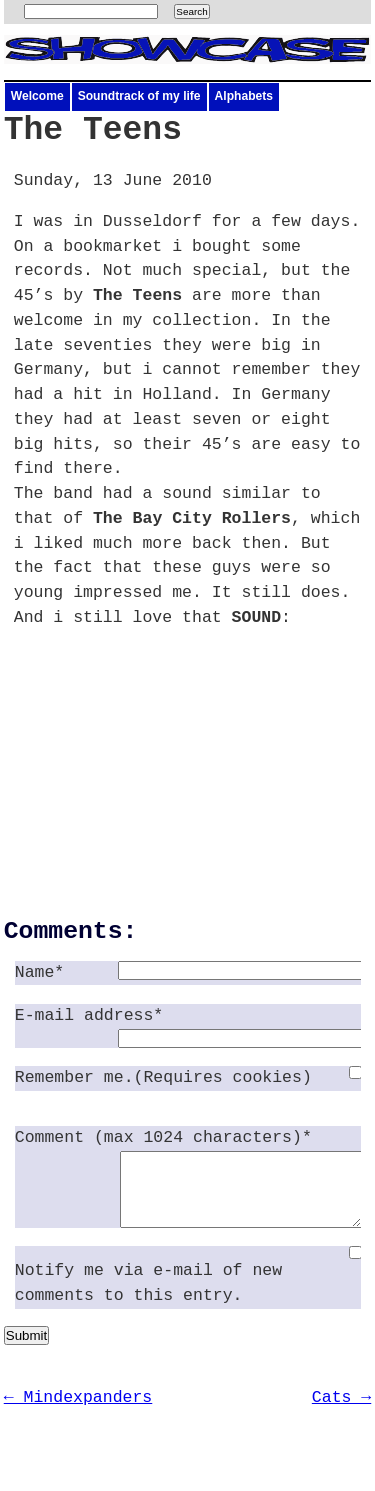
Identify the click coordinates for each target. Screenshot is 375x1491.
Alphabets (244, 96)
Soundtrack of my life (139, 96)
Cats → (341, 1412)
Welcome (37, 96)
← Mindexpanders (78, 1412)
